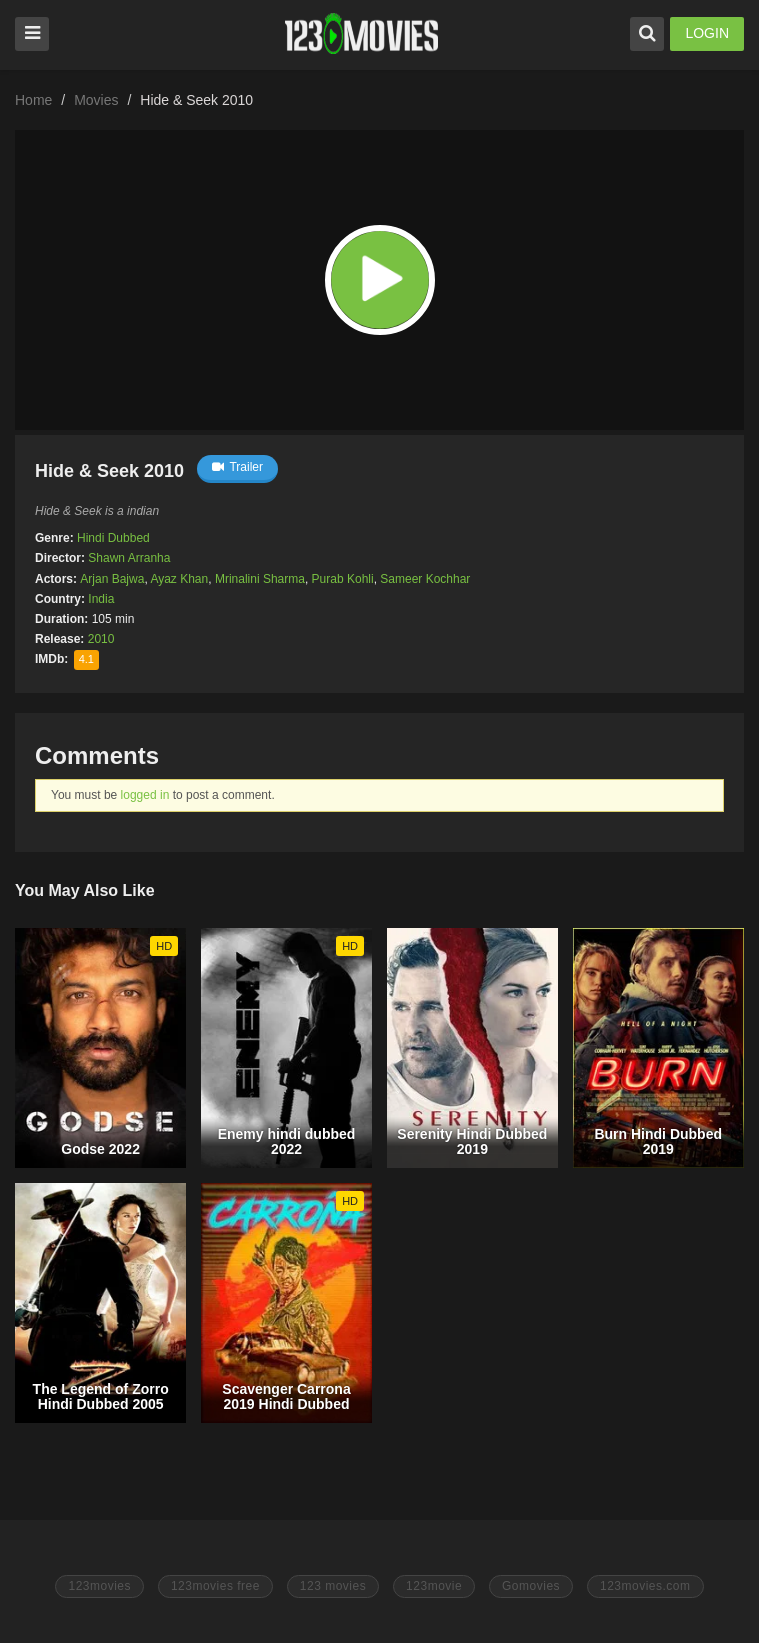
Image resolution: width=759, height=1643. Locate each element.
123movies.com (645, 1586)
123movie (434, 1586)
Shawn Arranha (129, 558)
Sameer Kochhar (425, 579)
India (101, 599)
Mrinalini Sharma (260, 579)
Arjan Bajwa (112, 579)
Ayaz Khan (179, 579)
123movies (99, 1586)
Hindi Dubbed (113, 538)
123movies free (215, 1586)
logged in (145, 795)
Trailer (237, 467)
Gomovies (531, 1586)
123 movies (333, 1586)
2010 (101, 639)
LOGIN (707, 33)
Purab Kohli (343, 579)
